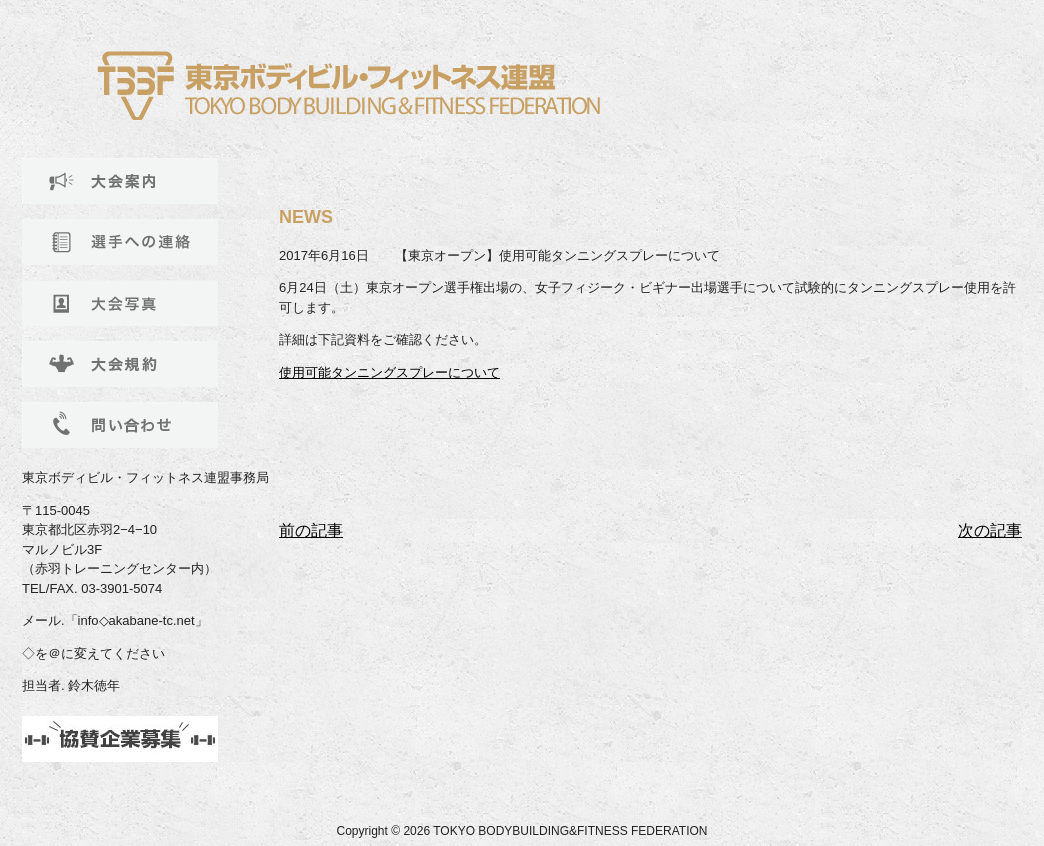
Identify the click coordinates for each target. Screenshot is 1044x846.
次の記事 (990, 530)
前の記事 (311, 530)
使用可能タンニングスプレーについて (389, 372)
